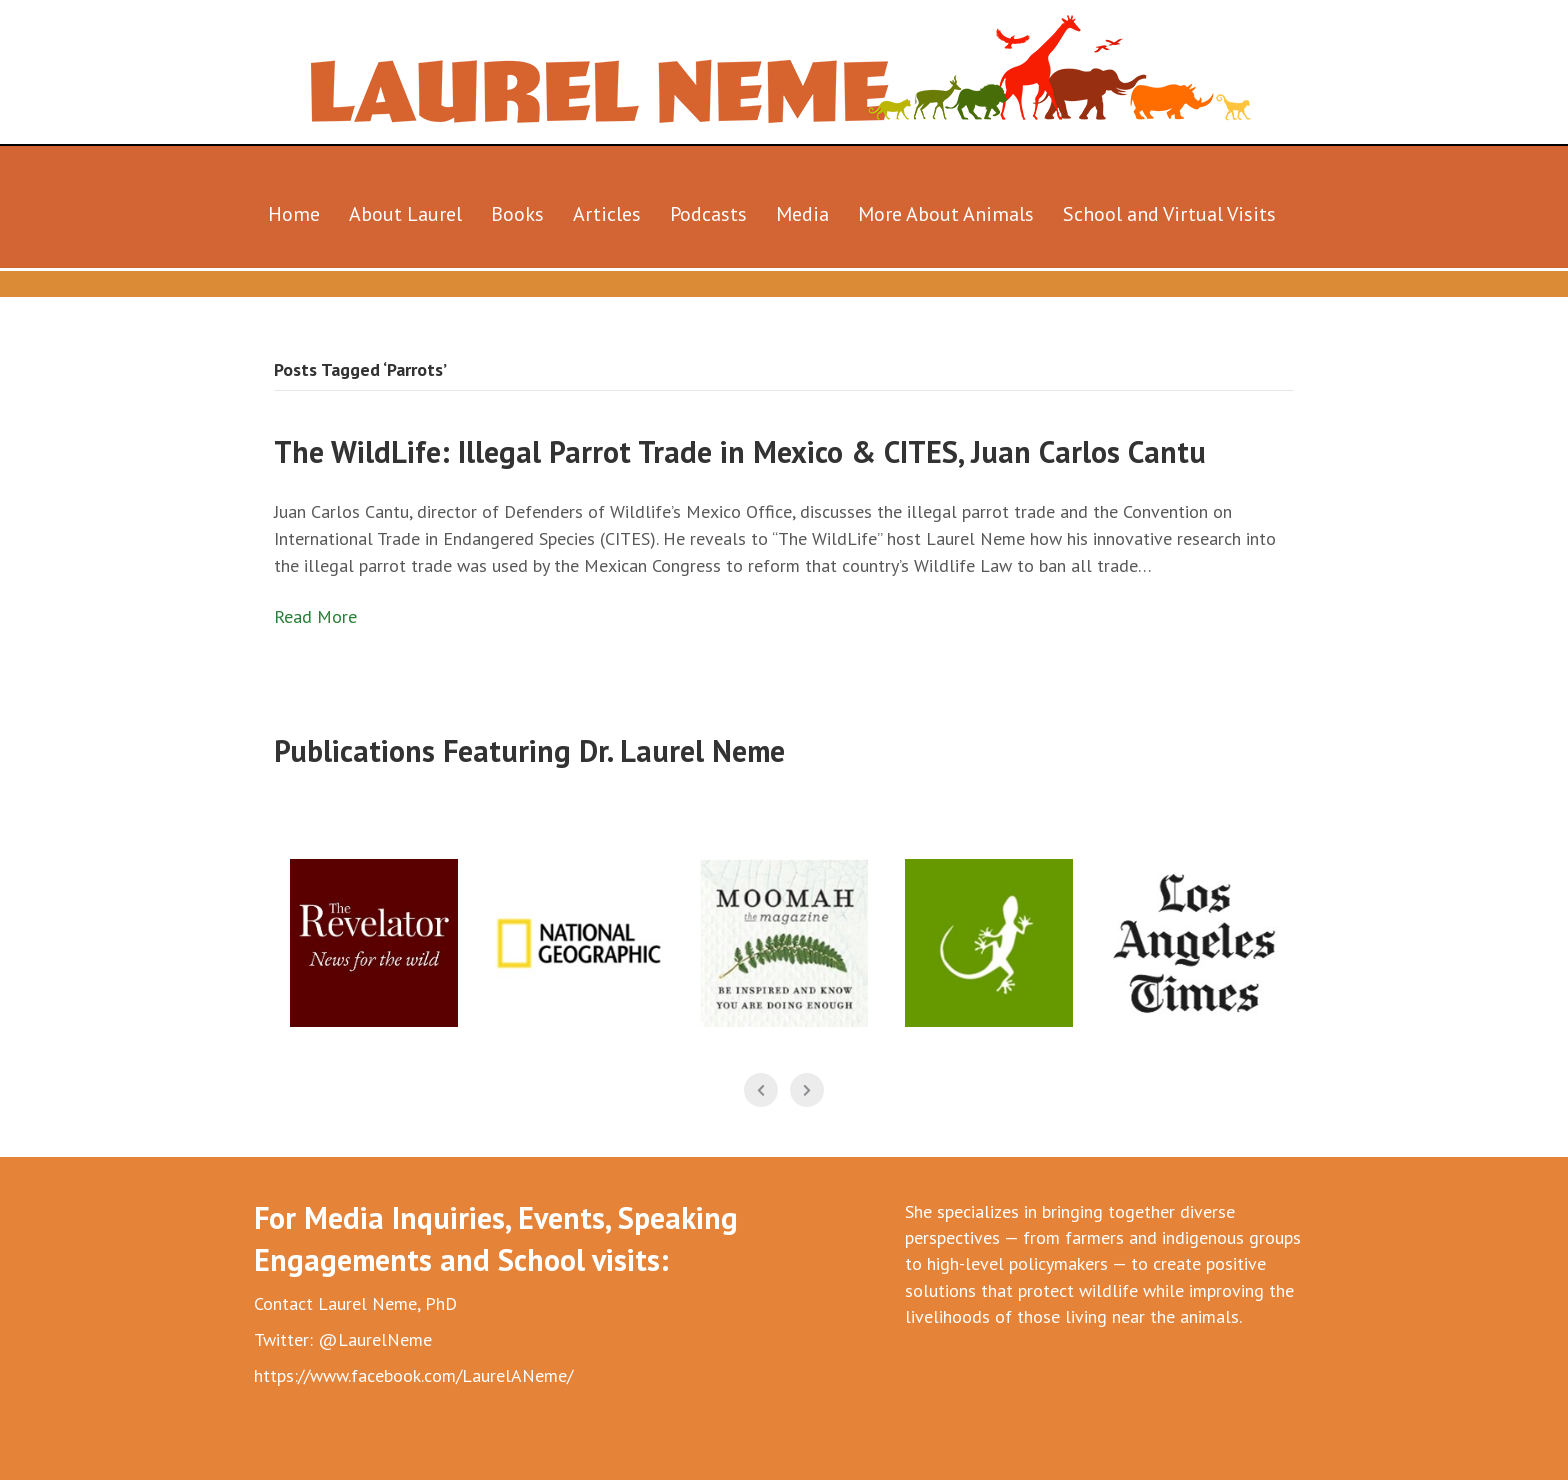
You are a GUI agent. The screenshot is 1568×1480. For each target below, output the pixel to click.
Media (802, 214)
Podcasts (708, 214)
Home (294, 214)
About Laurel (405, 214)
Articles (607, 214)
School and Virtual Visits (1169, 214)
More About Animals (946, 214)
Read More (315, 616)
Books (517, 214)
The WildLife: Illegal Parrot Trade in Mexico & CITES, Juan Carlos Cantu (740, 451)
